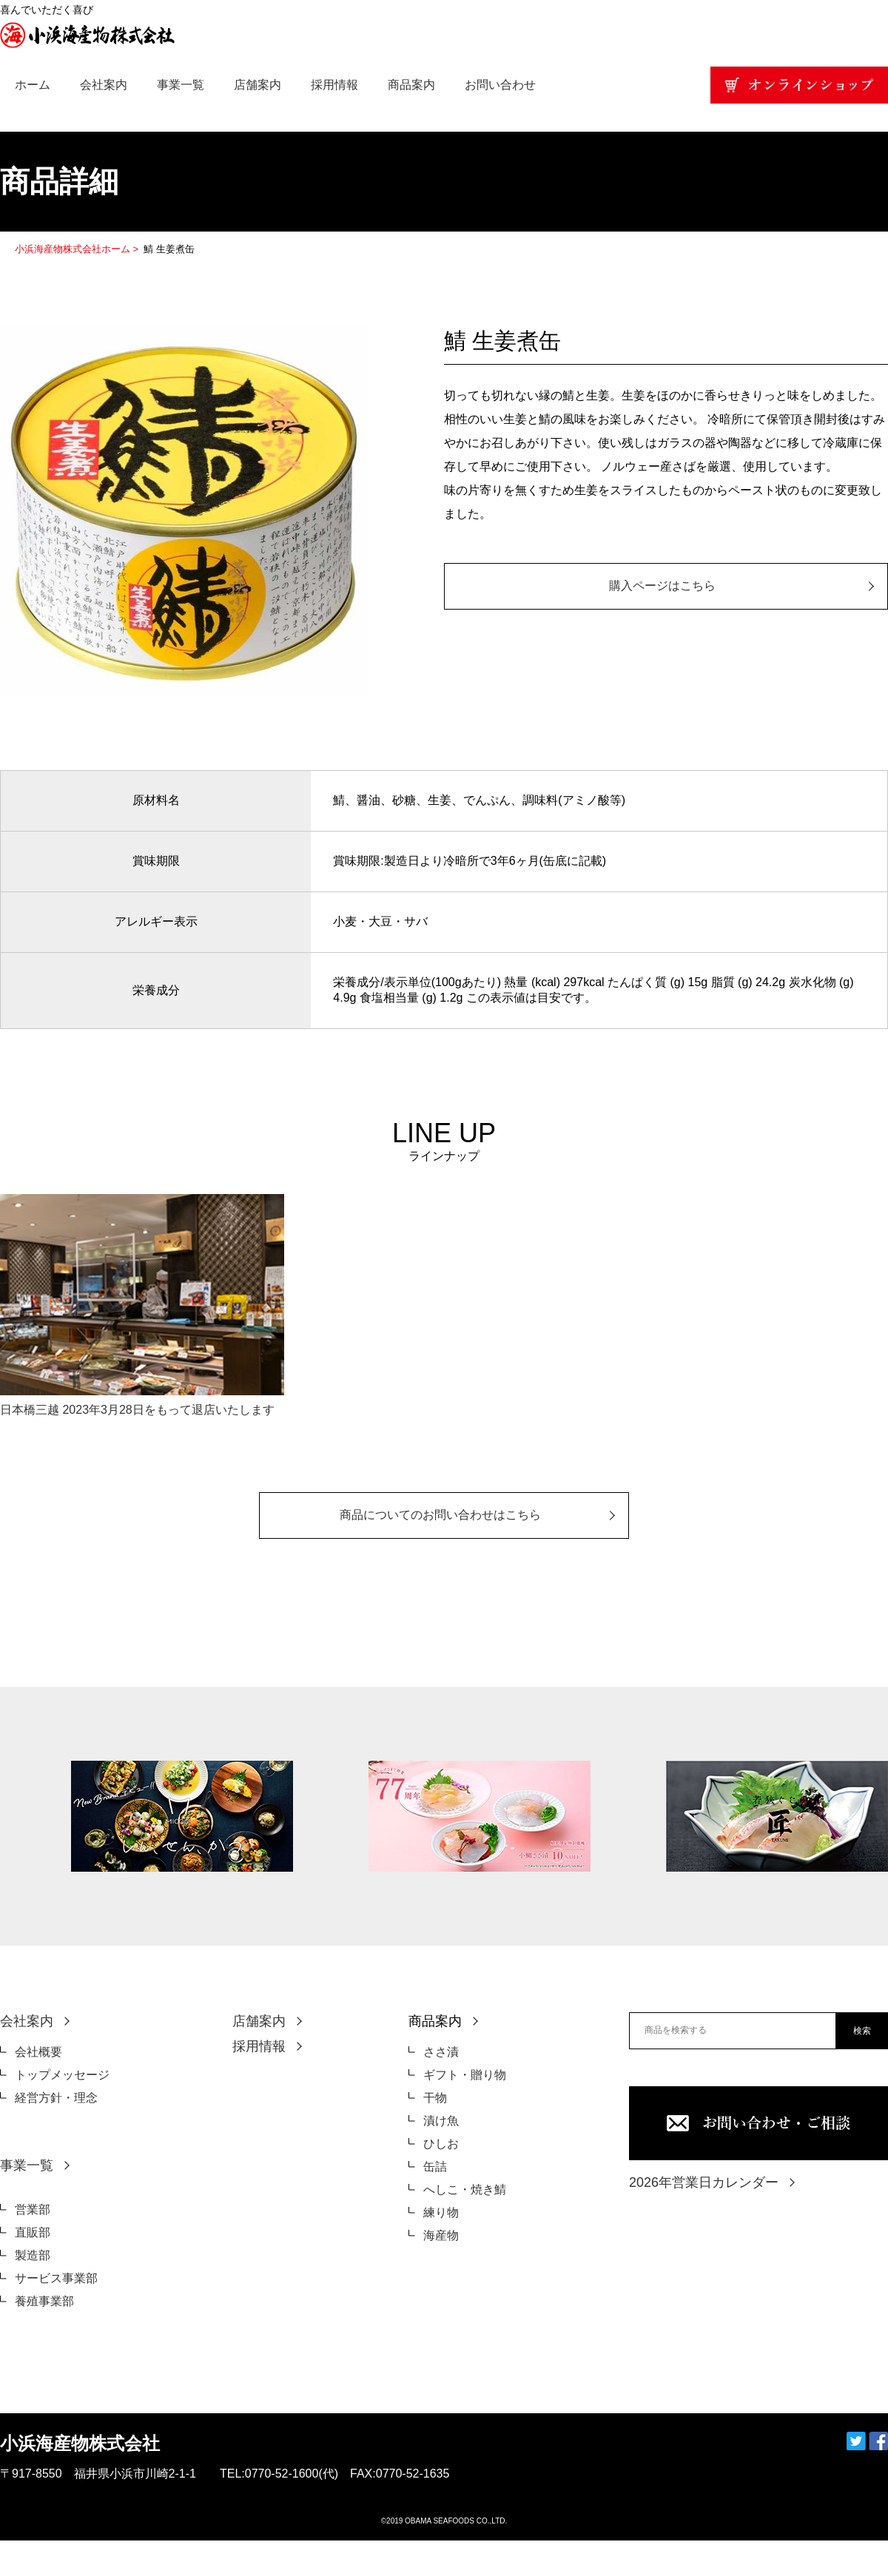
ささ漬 (441, 2052)
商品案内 (411, 84)
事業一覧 (180, 84)
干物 (435, 2097)
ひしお (441, 2143)
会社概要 (38, 2052)
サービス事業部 (56, 2278)
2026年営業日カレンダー (703, 2182)
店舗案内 (257, 84)
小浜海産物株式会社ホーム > (78, 248)
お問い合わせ (500, 84)
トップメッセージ (62, 2074)
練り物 (441, 2212)
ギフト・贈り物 (464, 2074)
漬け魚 (441, 2120)
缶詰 (435, 2166)
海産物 (441, 2235)
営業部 (32, 2209)
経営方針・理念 (56, 2097)
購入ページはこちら (662, 585)
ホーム (32, 84)
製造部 (32, 2255)
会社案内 (103, 84)
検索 (862, 2031)
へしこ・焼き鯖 (464, 2189)
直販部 (32, 2232)
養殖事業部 (44, 2301)
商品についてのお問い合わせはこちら (440, 1514)
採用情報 (334, 84)
